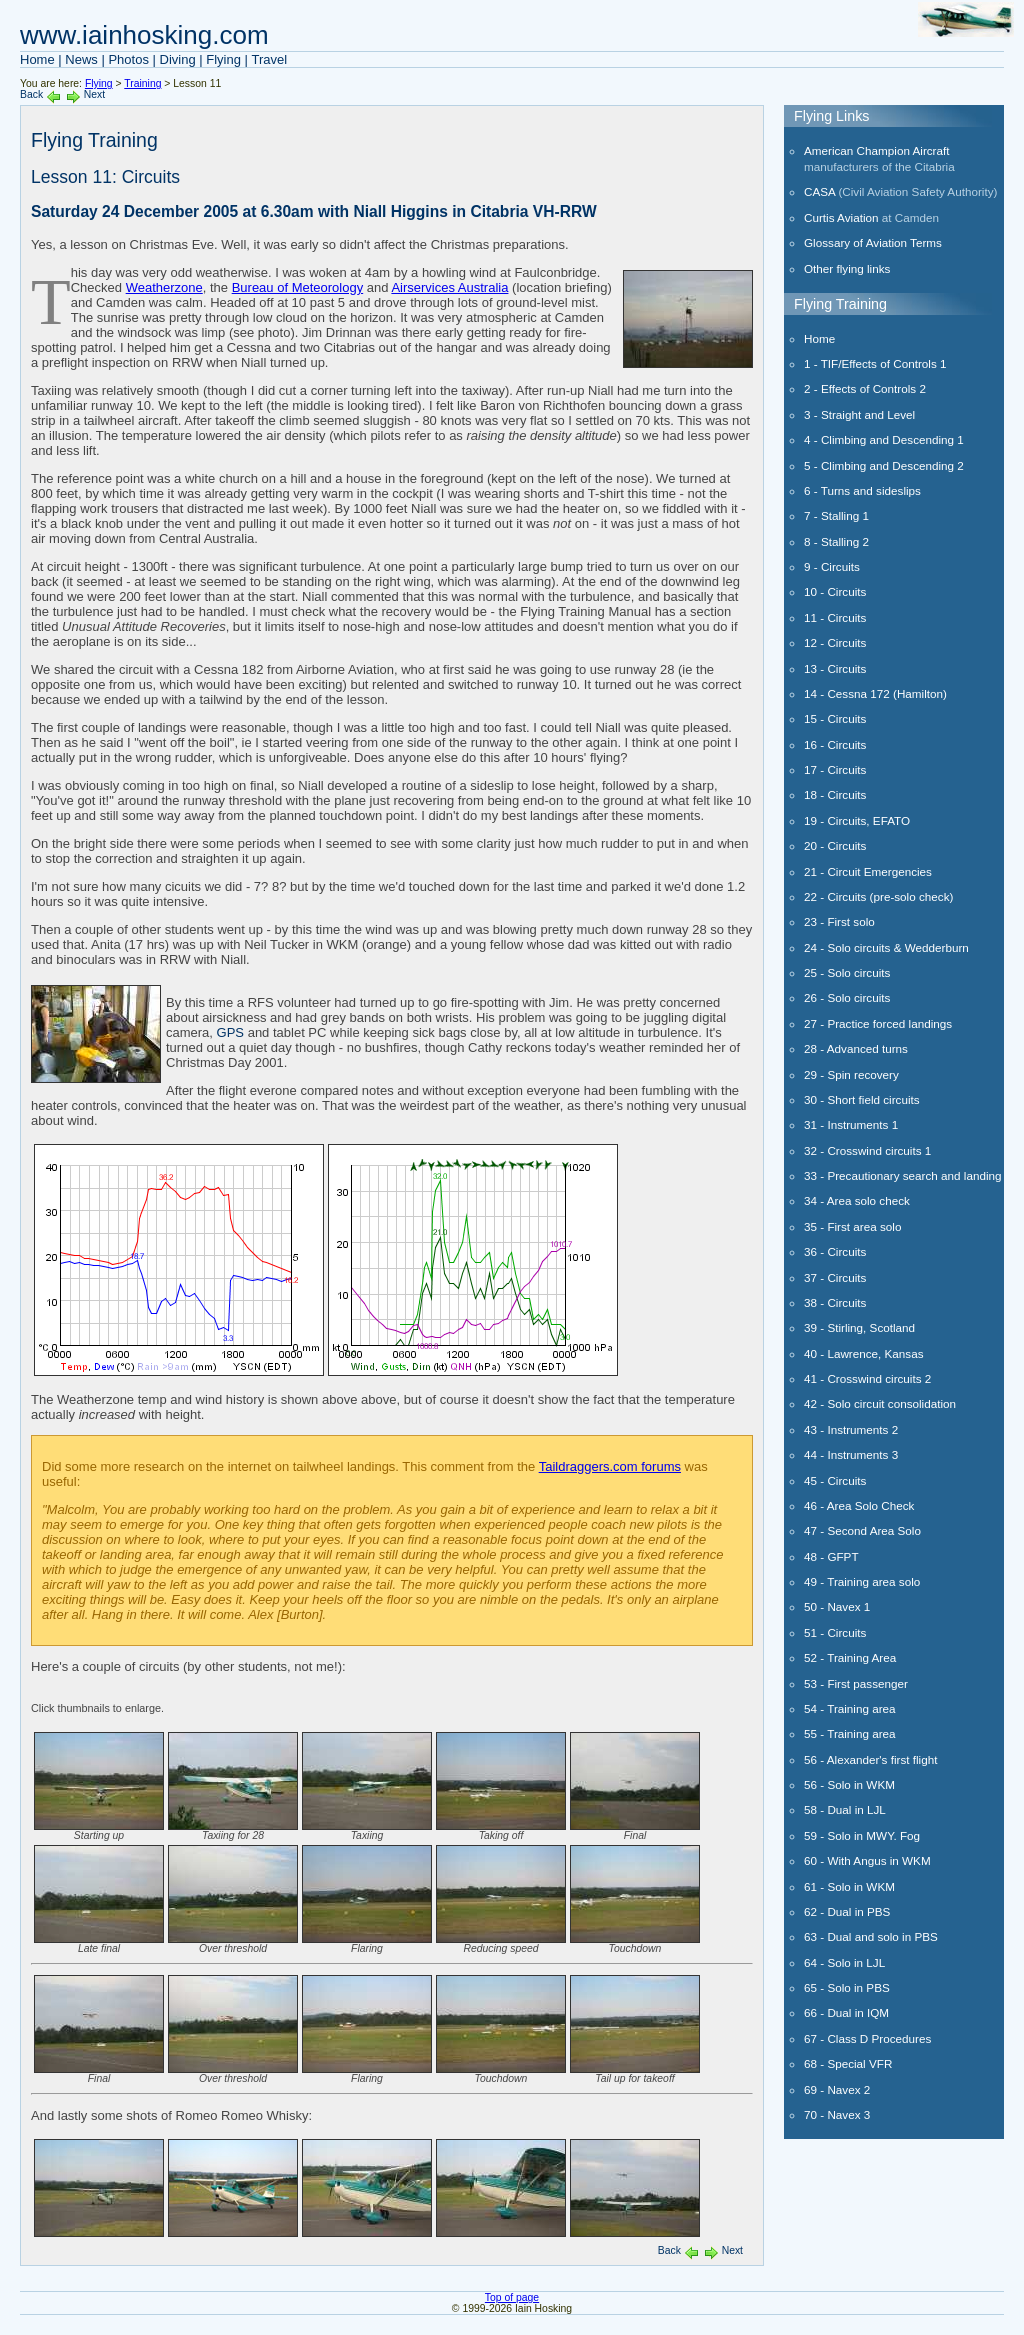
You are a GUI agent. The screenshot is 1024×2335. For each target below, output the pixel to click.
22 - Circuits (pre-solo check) (878, 896)
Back (31, 94)
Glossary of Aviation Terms (873, 242)
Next (94, 94)
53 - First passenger (856, 1683)
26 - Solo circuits (847, 997)
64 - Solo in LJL (844, 1962)
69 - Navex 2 (837, 2089)
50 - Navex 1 (837, 1606)
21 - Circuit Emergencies (868, 871)
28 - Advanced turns (856, 1048)
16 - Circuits (835, 744)
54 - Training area (850, 1708)
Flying (223, 59)
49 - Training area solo (862, 1581)
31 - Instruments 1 (851, 1124)
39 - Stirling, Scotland (859, 1327)
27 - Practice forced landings (878, 1023)
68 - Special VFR (848, 2063)
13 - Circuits (835, 668)
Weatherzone (164, 287)
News (81, 59)
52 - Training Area (850, 1657)
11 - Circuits (835, 617)
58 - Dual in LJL (845, 1809)
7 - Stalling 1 (836, 515)
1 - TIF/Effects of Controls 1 (875, 363)
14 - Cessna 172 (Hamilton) (875, 693)
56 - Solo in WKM (849, 1784)
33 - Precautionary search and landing (903, 1175)
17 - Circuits (835, 769)
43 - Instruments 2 (851, 1429)
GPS (230, 1032)
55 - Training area (850, 1733)
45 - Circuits (835, 1480)
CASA (819, 191)
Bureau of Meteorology (298, 287)
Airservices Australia (449, 287)
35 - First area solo (852, 1226)
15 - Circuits (835, 718)
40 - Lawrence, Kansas (864, 1353)
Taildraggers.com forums (610, 1466)
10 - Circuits (835, 591)
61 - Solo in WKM (849, 1886)
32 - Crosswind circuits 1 (867, 1150)
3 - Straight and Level (859, 414)
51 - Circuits (835, 1632)
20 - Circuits (835, 845)
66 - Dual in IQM (846, 2012)
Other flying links (847, 268)
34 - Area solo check (857, 1200)
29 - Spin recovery (851, 1074)
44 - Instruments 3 (851, 1454)
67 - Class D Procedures (867, 2038)
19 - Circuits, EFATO (857, 820)
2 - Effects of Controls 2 (865, 388)
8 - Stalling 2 (836, 541)
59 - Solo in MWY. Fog (862, 1835)
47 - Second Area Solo (862, 1530)
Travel (270, 59)
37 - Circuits (835, 1277)
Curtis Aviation (841, 217)
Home (37, 59)
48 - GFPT (831, 1556)
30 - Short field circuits (862, 1099)
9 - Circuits (832, 566)
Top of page (512, 2297)
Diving (178, 59)
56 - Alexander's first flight (870, 1759)
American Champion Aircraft (877, 150)
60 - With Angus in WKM (867, 1860)
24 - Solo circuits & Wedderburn (886, 947)
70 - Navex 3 (837, 2114)
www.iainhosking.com (144, 35)
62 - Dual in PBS (847, 1911)
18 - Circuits (835, 794)
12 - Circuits (835, 642)
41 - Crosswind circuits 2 (867, 1378)
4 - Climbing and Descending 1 (884, 439)
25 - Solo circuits (847, 972)
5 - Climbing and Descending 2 (884, 465)
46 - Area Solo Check (859, 1505)
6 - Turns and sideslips (862, 490)
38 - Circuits (835, 1302)
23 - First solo (839, 921)
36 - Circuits (835, 1251)
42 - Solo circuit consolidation (880, 1403)
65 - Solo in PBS (847, 1987)
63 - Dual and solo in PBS (871, 1936)
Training (142, 83)
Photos (128, 59)
